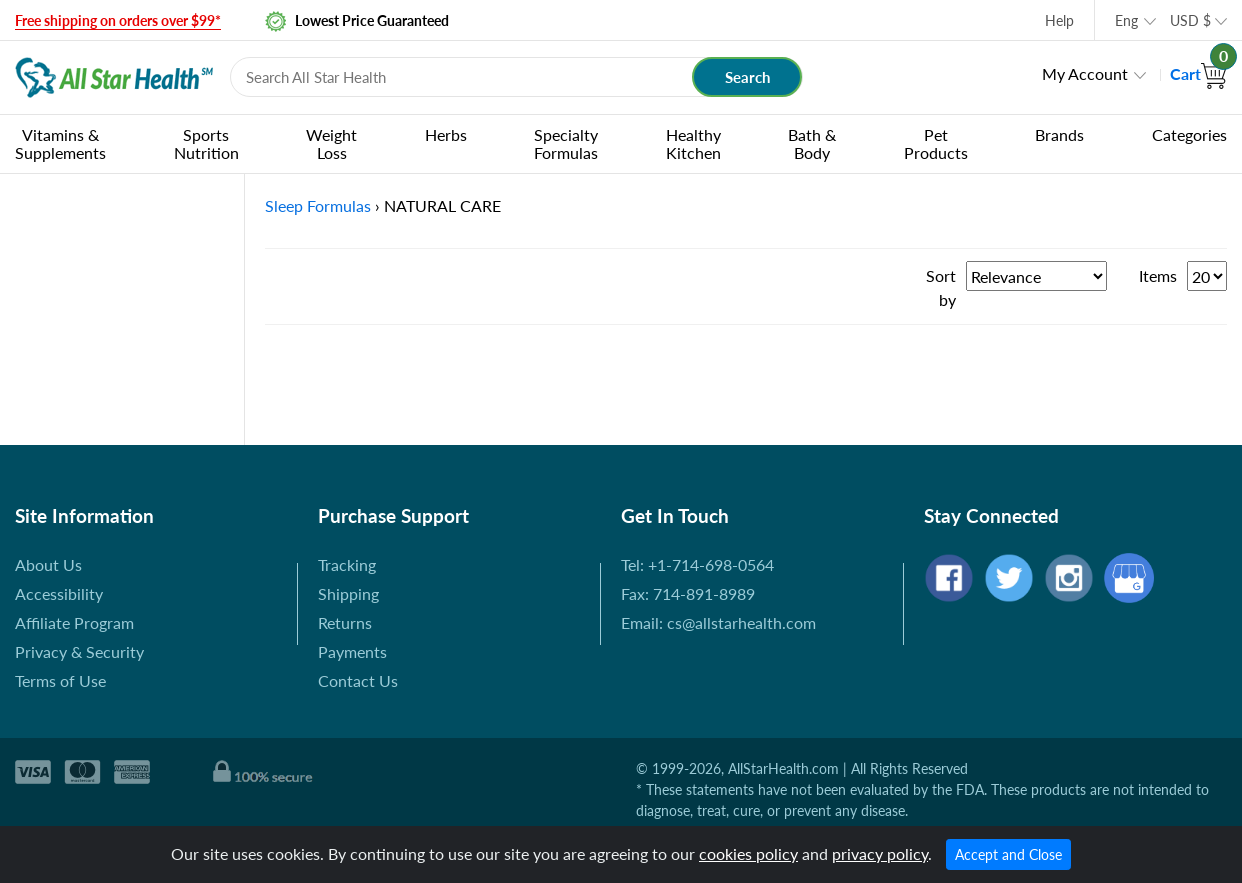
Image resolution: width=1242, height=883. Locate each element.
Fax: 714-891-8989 (688, 593)
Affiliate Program (74, 622)
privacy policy (880, 853)
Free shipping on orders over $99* (118, 20)
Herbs (446, 134)
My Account (1085, 73)
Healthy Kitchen (693, 143)
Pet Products (936, 143)
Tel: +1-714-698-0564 (697, 564)
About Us (48, 564)
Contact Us (358, 680)
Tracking (347, 564)
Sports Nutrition (206, 143)
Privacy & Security (79, 651)
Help (1059, 20)
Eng (1126, 20)
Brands (1059, 134)
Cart (1198, 73)
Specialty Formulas (566, 143)
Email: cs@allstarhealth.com (718, 622)
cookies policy (748, 853)
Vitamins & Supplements (60, 143)
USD (1190, 20)
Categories (1189, 134)
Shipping (348, 593)
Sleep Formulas (318, 205)
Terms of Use (60, 680)
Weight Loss (331, 143)
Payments (352, 651)
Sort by (941, 287)
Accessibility (59, 593)
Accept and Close (1008, 854)
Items (1158, 275)
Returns (345, 622)
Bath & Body (812, 143)
